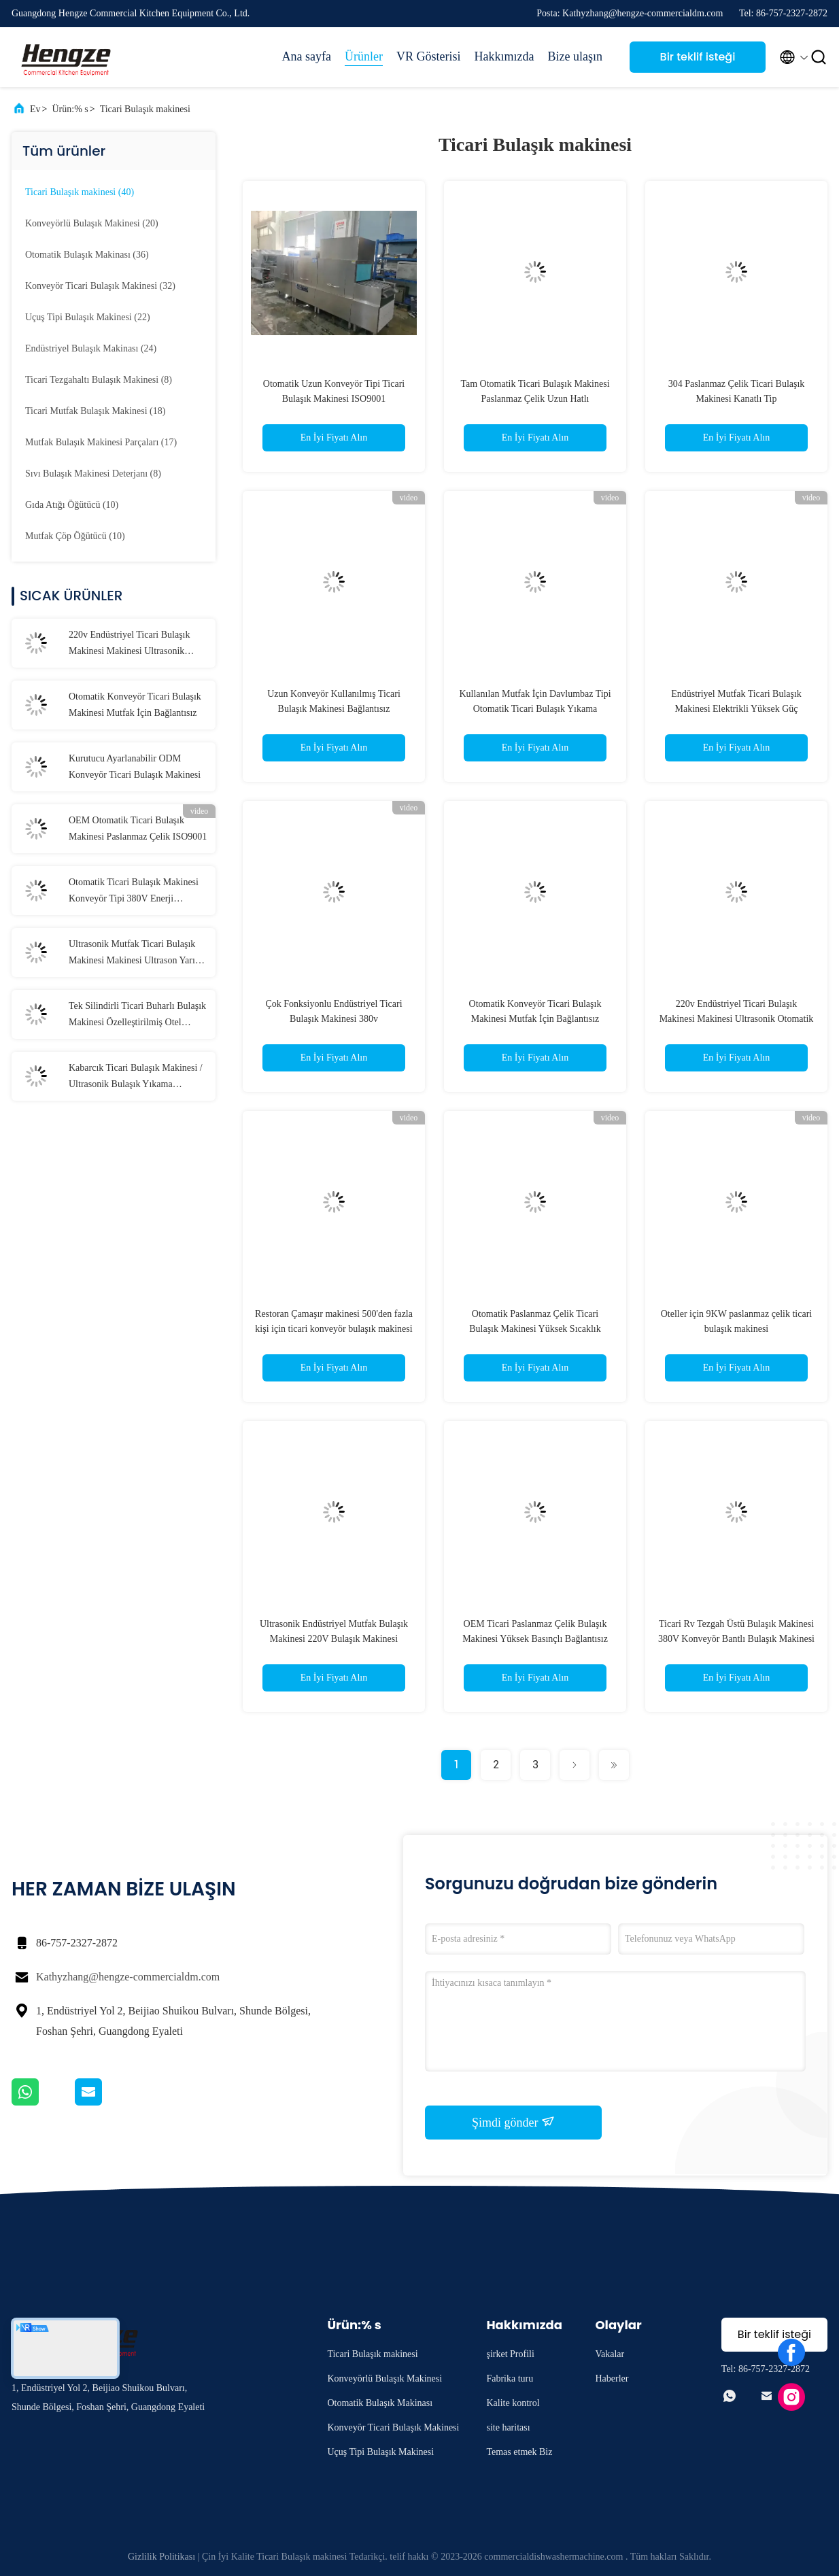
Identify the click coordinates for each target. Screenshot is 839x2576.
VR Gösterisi (428, 56)
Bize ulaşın (575, 56)
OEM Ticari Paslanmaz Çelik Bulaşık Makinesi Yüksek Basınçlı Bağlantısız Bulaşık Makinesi (535, 1639)
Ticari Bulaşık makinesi (145, 109)
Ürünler (364, 56)
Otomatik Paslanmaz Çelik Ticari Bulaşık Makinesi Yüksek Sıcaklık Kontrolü (535, 1329)
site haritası (508, 2427)
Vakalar (609, 2354)
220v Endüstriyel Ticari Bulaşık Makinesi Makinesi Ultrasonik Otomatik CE (129, 644)
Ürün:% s (70, 109)
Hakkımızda (504, 56)
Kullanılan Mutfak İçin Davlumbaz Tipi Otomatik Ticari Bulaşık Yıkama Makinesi (535, 709)
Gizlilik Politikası (161, 2557)
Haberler (611, 2378)
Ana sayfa (306, 56)
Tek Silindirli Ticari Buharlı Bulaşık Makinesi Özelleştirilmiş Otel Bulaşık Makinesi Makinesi (137, 1016)
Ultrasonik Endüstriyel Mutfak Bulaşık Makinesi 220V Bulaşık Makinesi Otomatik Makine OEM (334, 1639)
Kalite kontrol (512, 2403)
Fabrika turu (509, 2378)
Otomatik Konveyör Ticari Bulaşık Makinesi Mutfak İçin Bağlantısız (135, 704)
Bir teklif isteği (698, 57)
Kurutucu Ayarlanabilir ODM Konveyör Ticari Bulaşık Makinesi (135, 766)
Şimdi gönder (513, 2121)
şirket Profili (510, 2354)
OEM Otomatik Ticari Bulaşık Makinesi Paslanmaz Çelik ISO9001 (138, 828)
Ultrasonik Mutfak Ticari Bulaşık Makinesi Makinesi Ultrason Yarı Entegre (132, 954)
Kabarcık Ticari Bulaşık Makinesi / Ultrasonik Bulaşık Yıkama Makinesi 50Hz (136, 1078)
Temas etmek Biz (519, 2452)
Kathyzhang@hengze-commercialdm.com (128, 1976)
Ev (35, 109)
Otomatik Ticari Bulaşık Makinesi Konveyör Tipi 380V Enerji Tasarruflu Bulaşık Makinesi (134, 892)
